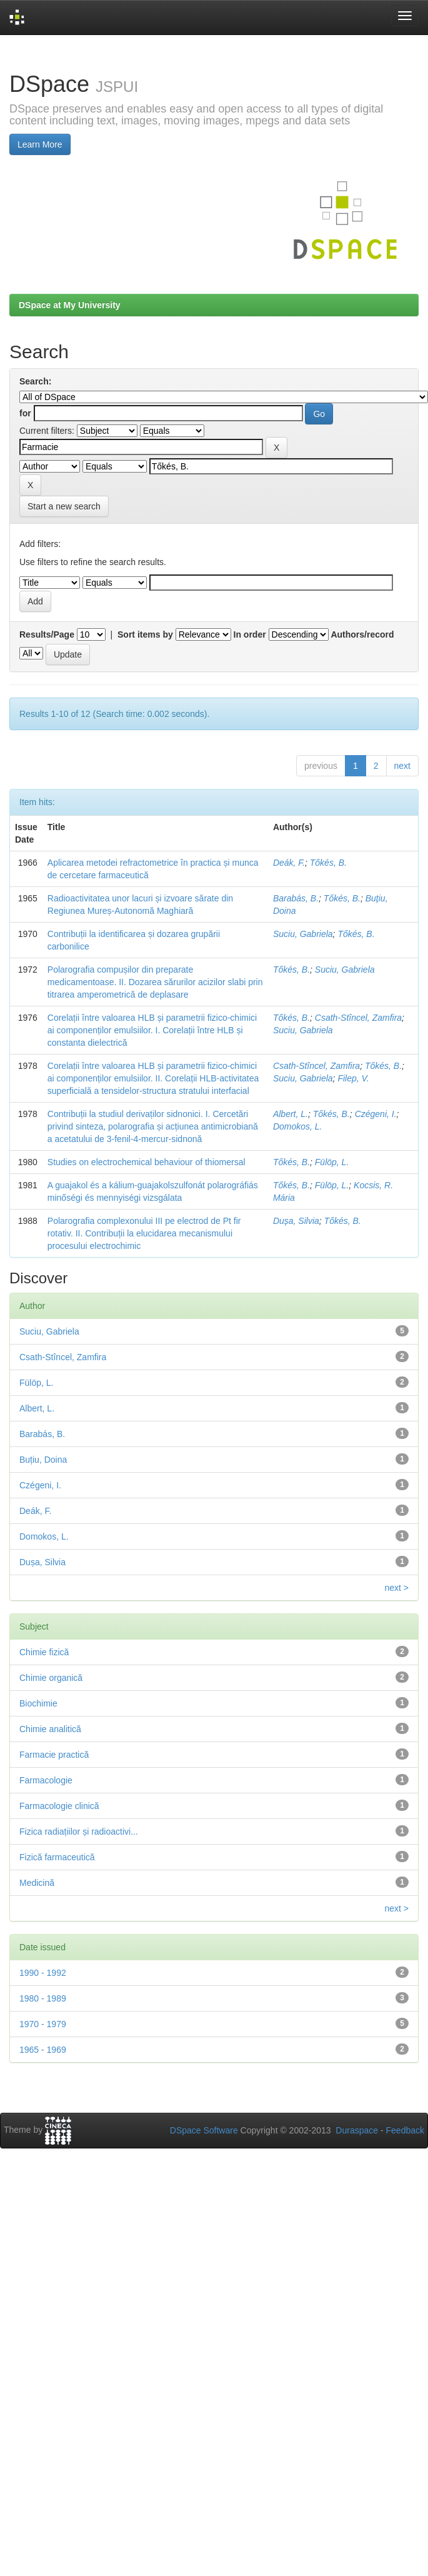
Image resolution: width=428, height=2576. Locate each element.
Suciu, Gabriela (303, 934)
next (402, 766)
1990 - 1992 (42, 1973)
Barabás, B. (296, 898)
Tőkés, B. (328, 863)
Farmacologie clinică (59, 1806)
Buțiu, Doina (43, 1460)
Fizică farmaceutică (57, 1857)
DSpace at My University (70, 305)
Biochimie (38, 1703)
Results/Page (46, 634)
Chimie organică (50, 1678)
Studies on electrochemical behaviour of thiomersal (146, 1162)
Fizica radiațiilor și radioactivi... (78, 1832)
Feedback (405, 2130)
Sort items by (145, 634)
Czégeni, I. (376, 1114)
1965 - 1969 (42, 2050)
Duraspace (357, 2130)
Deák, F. (289, 863)
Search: (35, 381)
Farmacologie (45, 1780)
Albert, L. (290, 1114)
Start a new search (64, 506)
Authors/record (362, 634)
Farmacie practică (54, 1755)
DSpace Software (204, 2130)
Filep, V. (353, 1078)
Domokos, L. (297, 1126)
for (25, 413)
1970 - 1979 (42, 2024)
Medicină (36, 1883)
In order (250, 634)
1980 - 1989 (42, 1998)
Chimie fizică (44, 1652)
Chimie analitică (50, 1729)
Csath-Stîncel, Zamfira (358, 1018)
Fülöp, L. (332, 1162)
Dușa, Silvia (296, 1221)
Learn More (39, 144)
